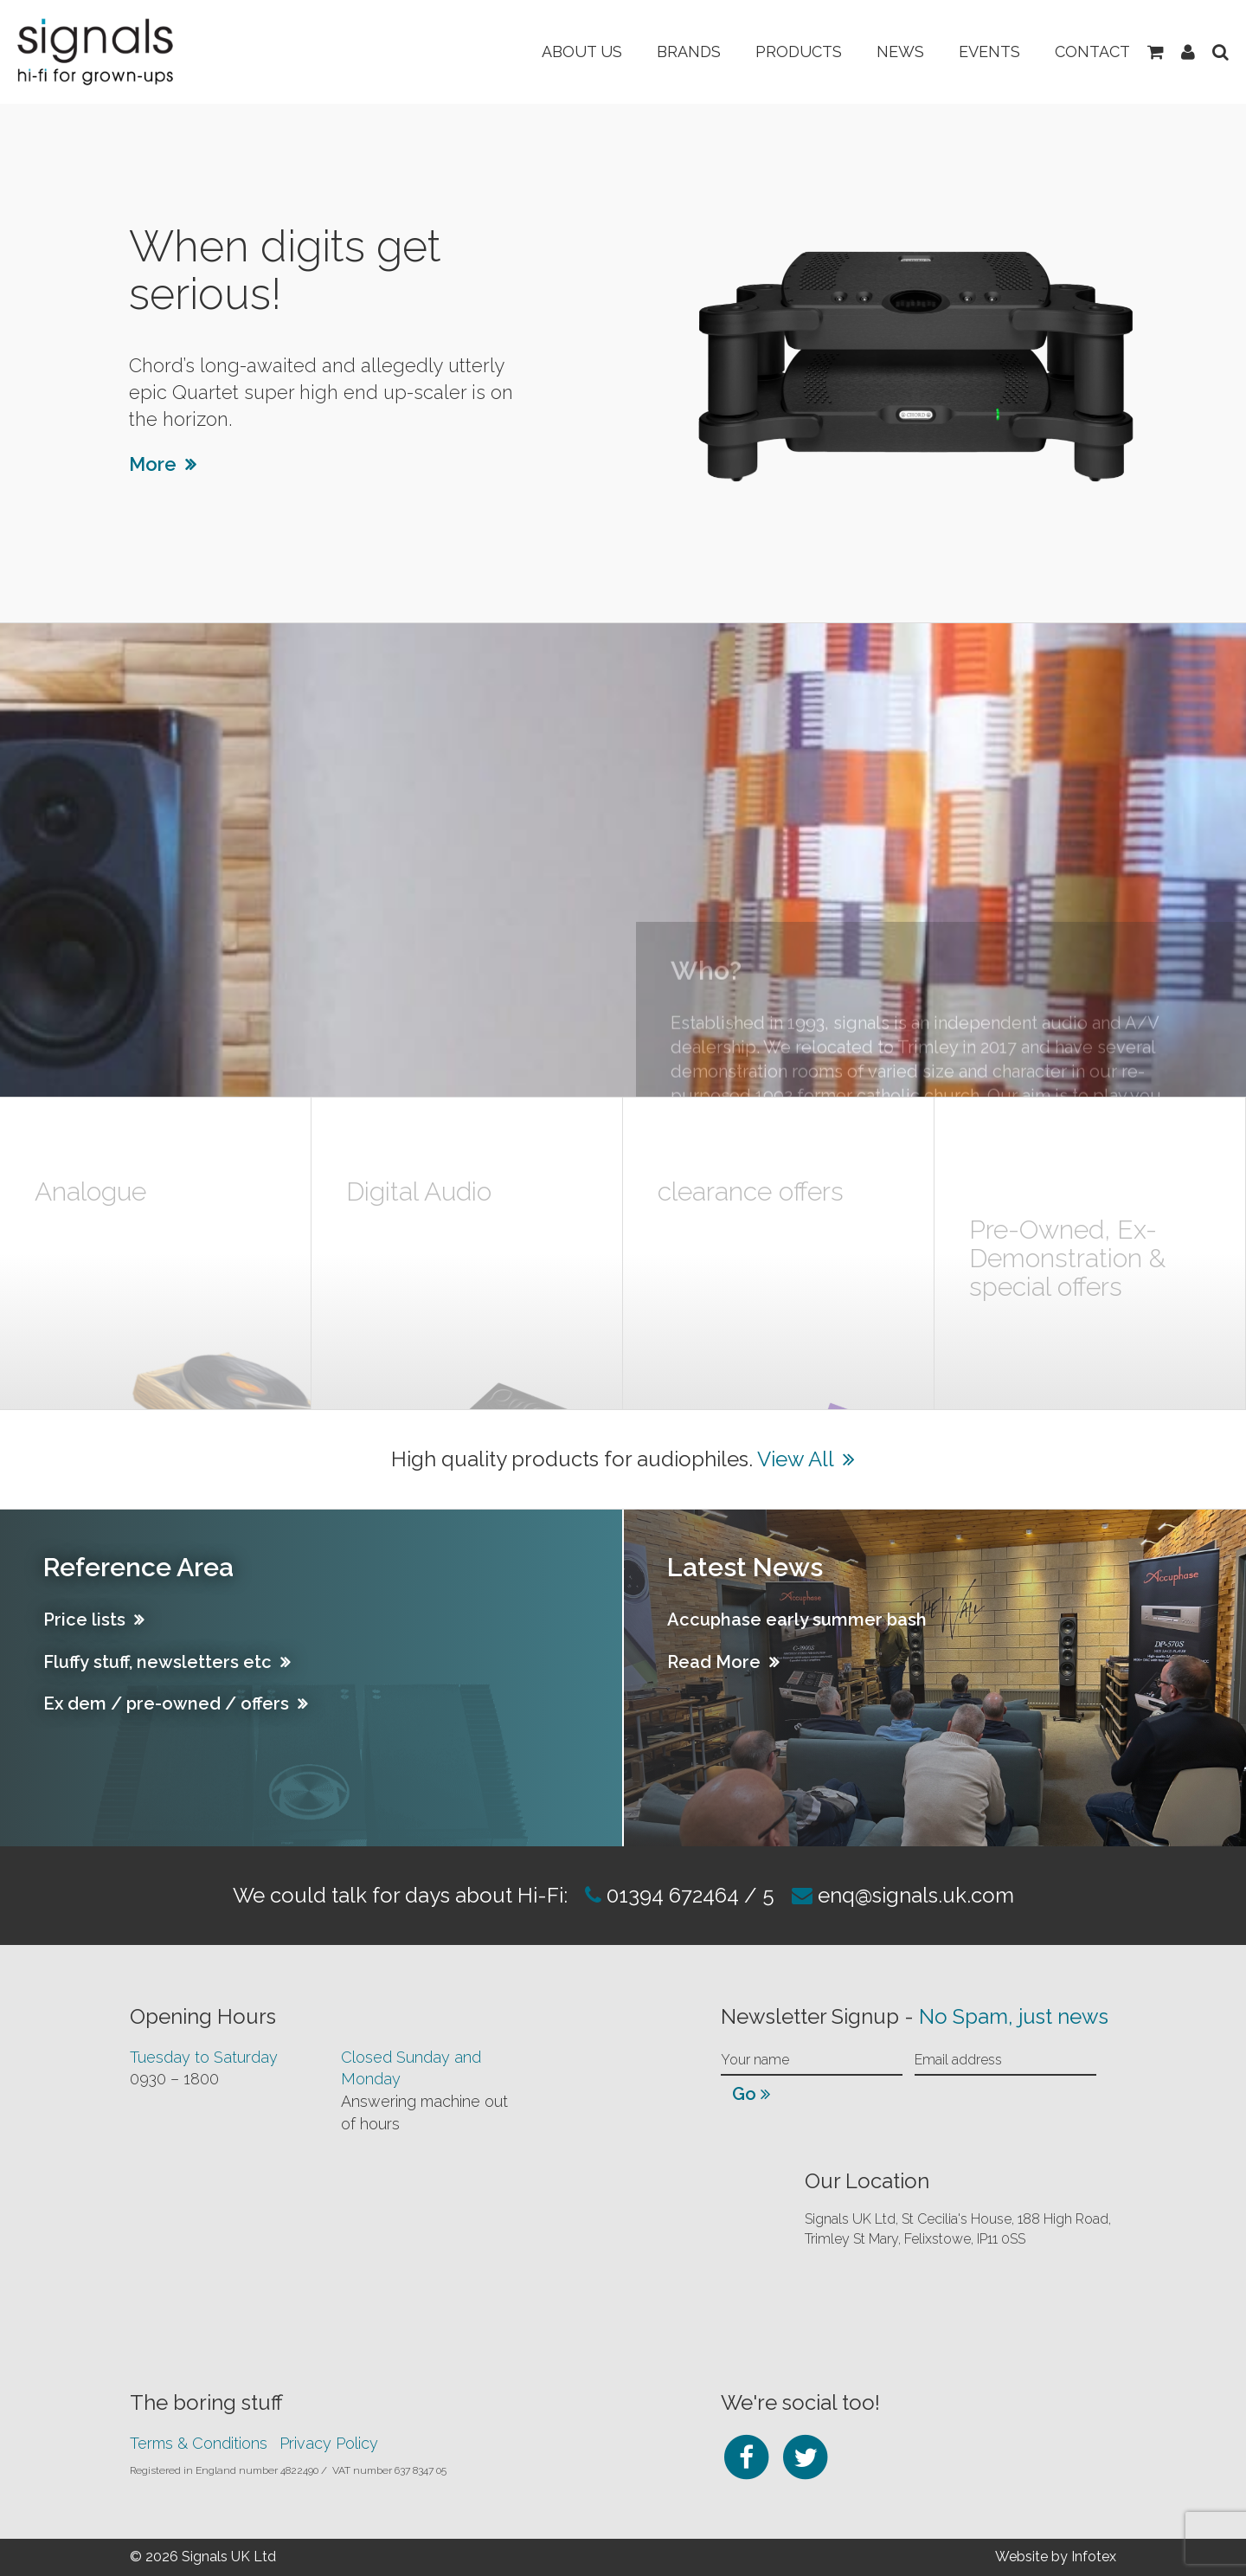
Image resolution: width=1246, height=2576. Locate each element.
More (153, 464)
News (900, 51)
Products (798, 51)
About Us (582, 51)
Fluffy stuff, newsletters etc (157, 1662)
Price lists (84, 1619)
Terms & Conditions (198, 2443)
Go (751, 2093)
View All (795, 1459)
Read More (714, 1662)
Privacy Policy (328, 2443)
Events (989, 51)
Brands (689, 51)
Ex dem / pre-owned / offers (166, 1703)
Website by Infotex (1055, 2556)
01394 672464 (670, 1895)
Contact (1092, 51)
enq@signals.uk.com (916, 1895)
